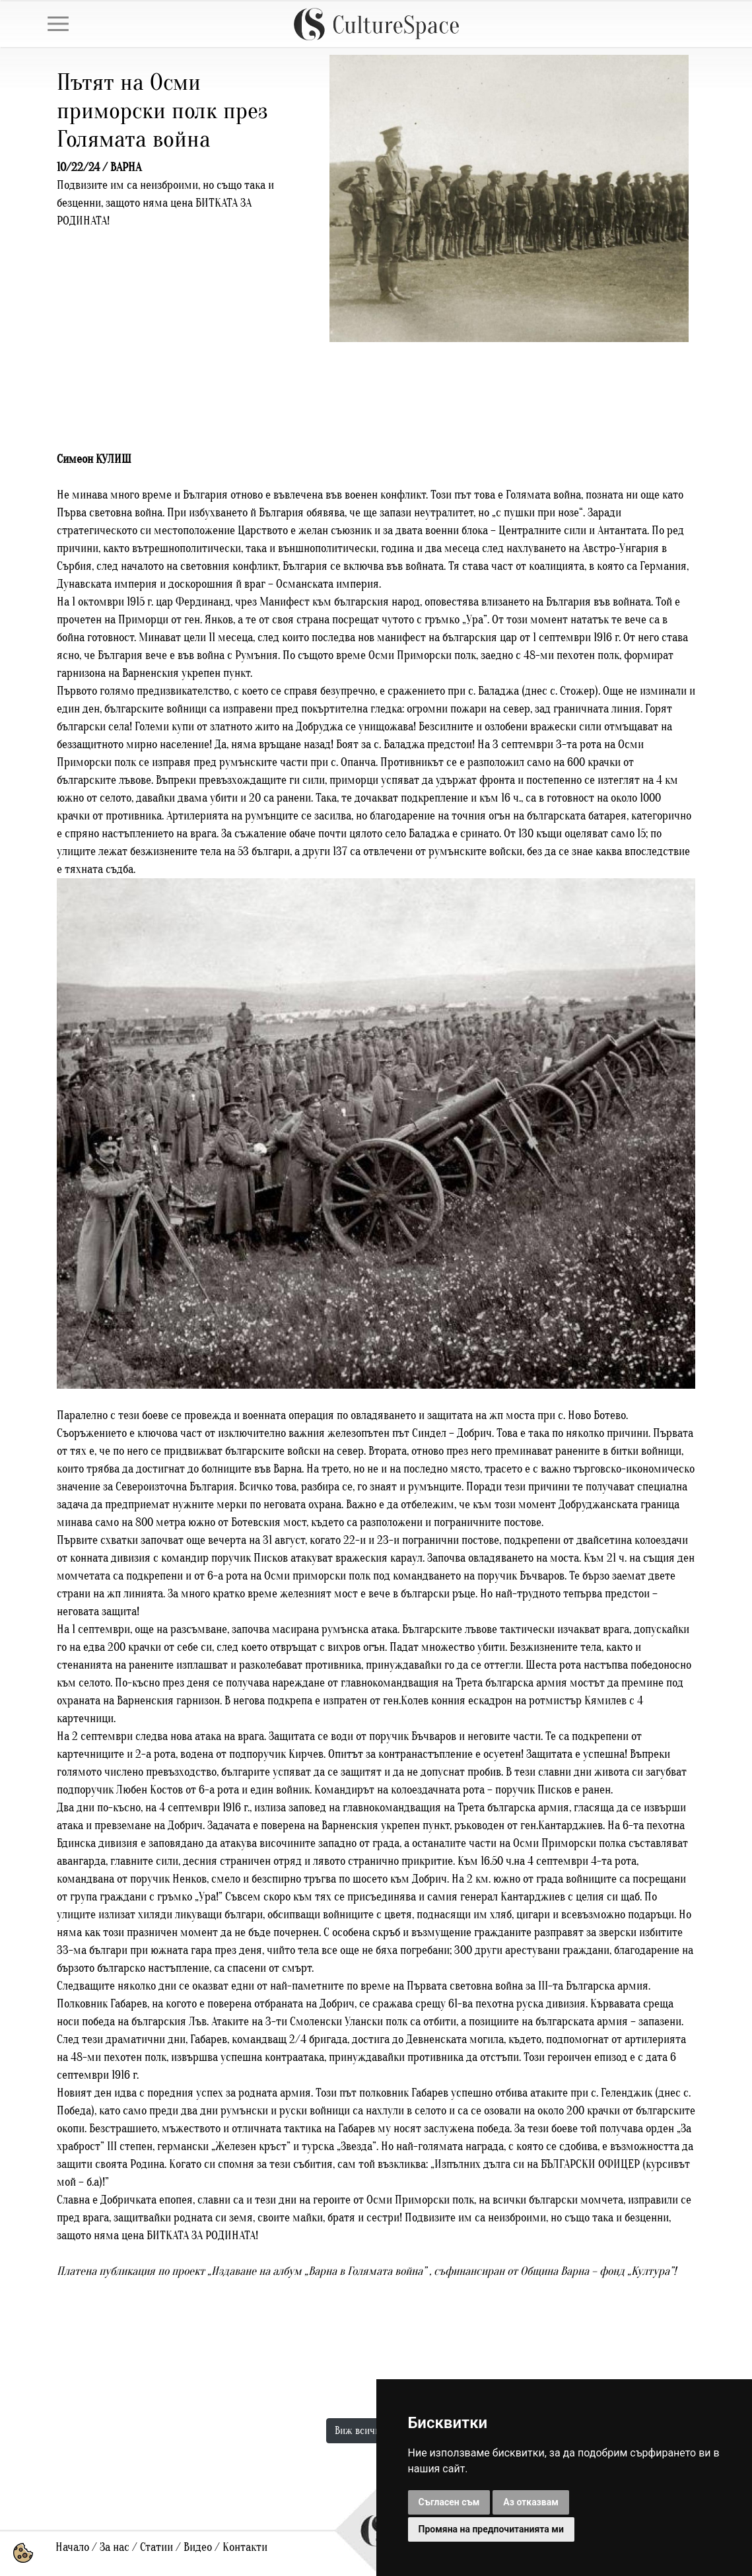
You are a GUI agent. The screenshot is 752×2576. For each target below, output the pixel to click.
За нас (114, 2547)
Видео (198, 2547)
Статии (156, 2547)
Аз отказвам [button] (531, 2502)
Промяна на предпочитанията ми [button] (491, 2529)
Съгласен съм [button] (449, 2502)
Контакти (244, 2547)
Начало (72, 2547)
